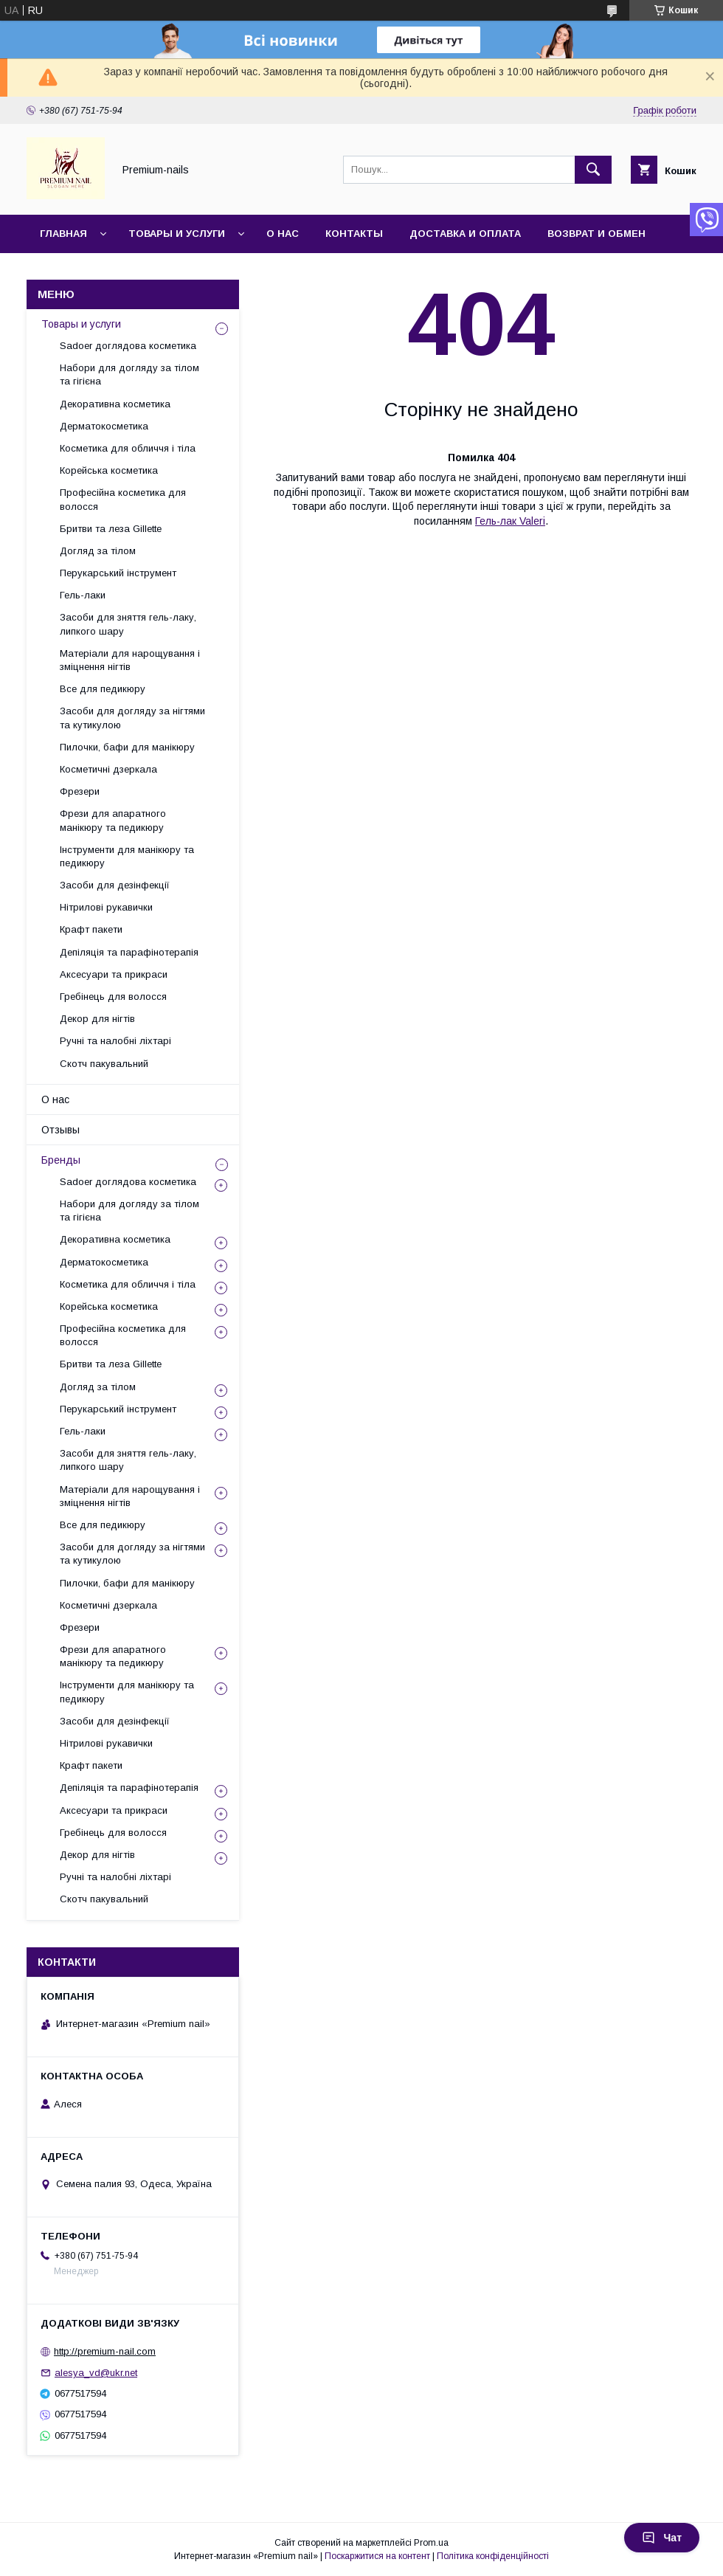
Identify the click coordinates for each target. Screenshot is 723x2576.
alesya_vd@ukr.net (96, 2372)
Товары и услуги (176, 233)
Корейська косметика (109, 470)
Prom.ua (431, 2543)
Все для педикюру (102, 688)
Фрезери (80, 791)
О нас (282, 233)
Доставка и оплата (465, 233)
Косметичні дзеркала (108, 769)
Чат (662, 2537)
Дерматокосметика (104, 426)
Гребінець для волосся (113, 996)
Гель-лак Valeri (510, 521)
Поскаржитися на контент (377, 2556)
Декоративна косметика (115, 404)
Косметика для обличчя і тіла (128, 448)
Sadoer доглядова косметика (128, 345)
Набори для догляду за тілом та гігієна (129, 374)
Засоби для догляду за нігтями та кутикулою (132, 717)
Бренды (60, 1160)
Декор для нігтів (97, 1018)
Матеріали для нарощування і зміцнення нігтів (130, 660)
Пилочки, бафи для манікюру (127, 747)
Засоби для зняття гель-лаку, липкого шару (128, 624)
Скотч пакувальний (104, 1063)
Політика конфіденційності (493, 2556)
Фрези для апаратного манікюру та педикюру (113, 820)
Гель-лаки (82, 595)
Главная (63, 233)
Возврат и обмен (596, 233)
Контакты (354, 233)
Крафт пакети (91, 929)
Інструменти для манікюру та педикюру (127, 856)
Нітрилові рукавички (106, 907)
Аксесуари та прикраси (113, 974)
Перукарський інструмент (118, 573)
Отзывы (60, 1130)
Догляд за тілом (98, 550)
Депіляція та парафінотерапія (129, 952)
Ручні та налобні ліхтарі (115, 1040)
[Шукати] (593, 170)
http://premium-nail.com (105, 2351)
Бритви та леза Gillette (111, 528)
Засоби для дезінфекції (115, 885)
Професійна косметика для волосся (123, 499)
